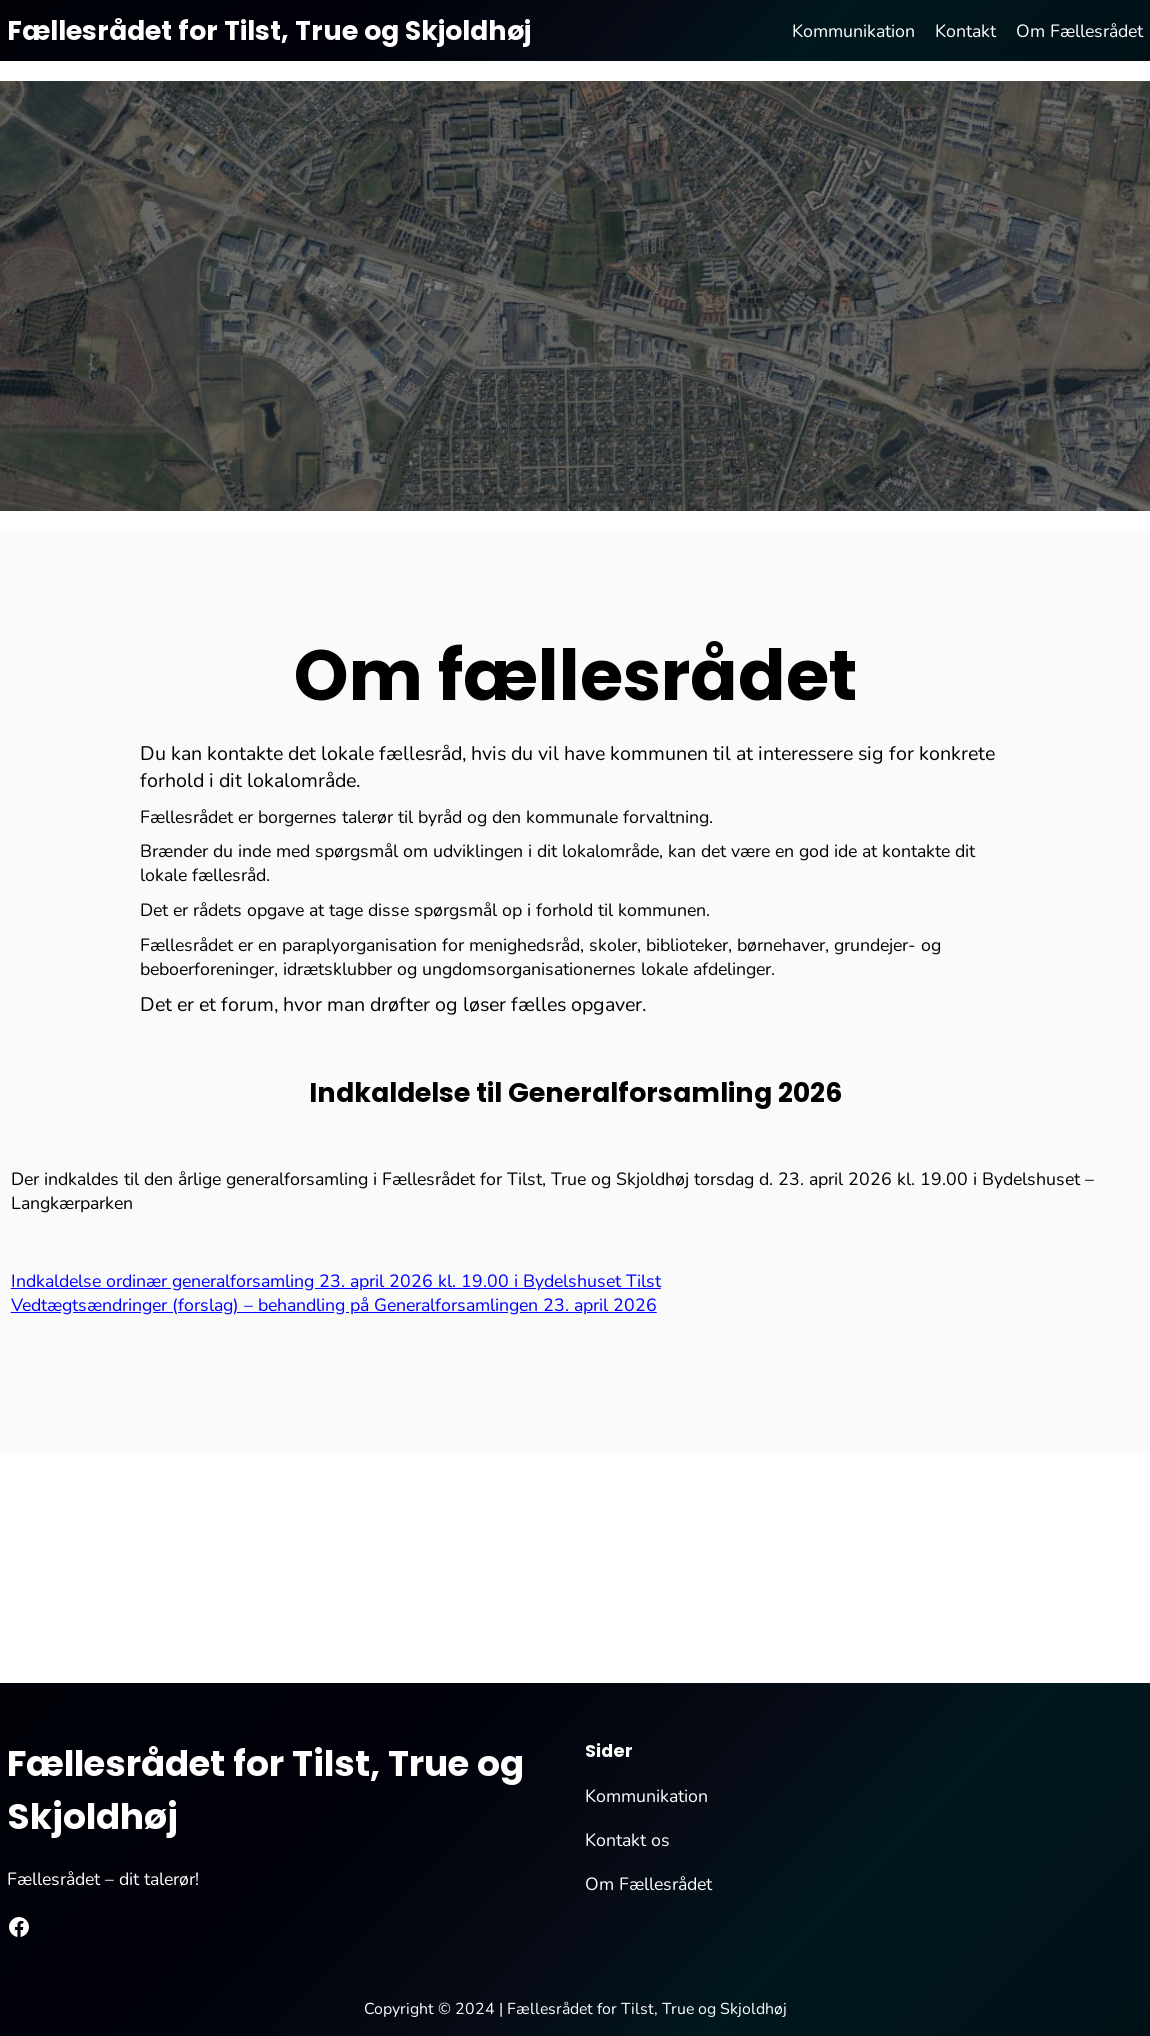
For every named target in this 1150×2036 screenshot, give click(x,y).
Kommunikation (646, 1796)
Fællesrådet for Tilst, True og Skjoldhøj (269, 30)
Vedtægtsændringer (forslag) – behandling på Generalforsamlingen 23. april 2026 (334, 1305)
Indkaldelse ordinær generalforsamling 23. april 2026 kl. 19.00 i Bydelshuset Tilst (336, 1281)
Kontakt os (627, 1840)
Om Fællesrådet (648, 1884)
